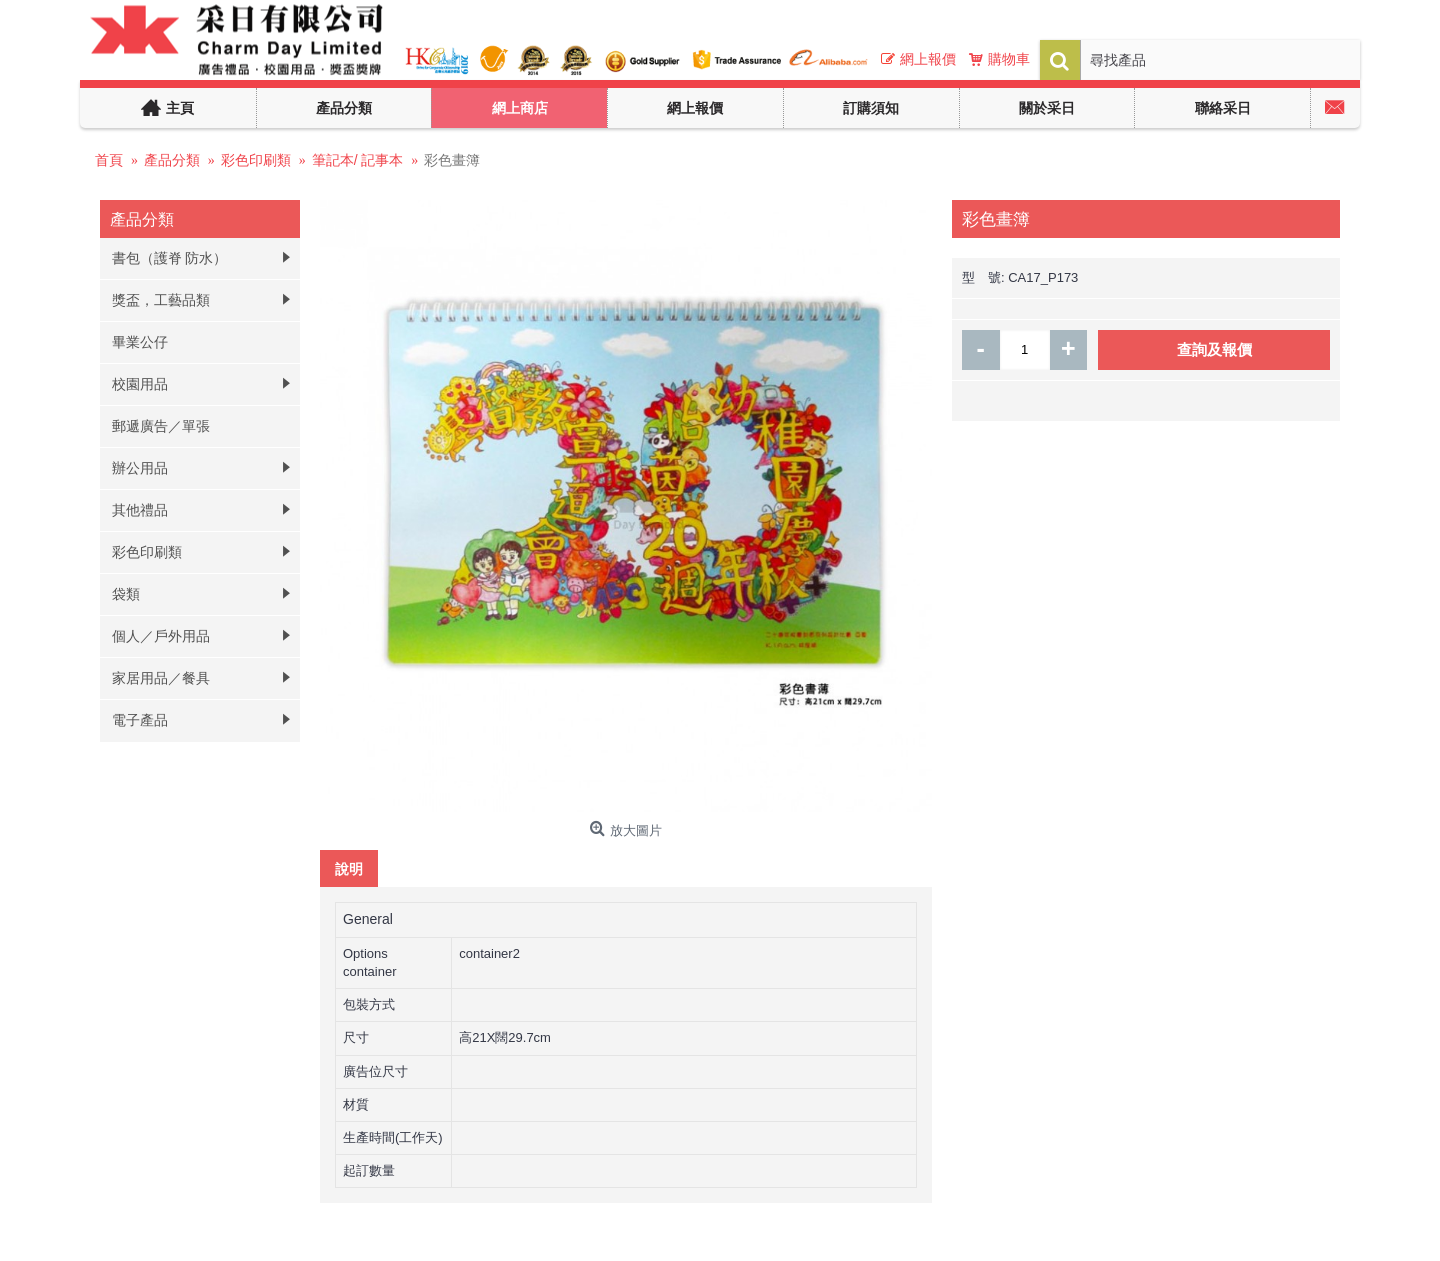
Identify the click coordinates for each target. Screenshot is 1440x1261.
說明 (349, 868)
